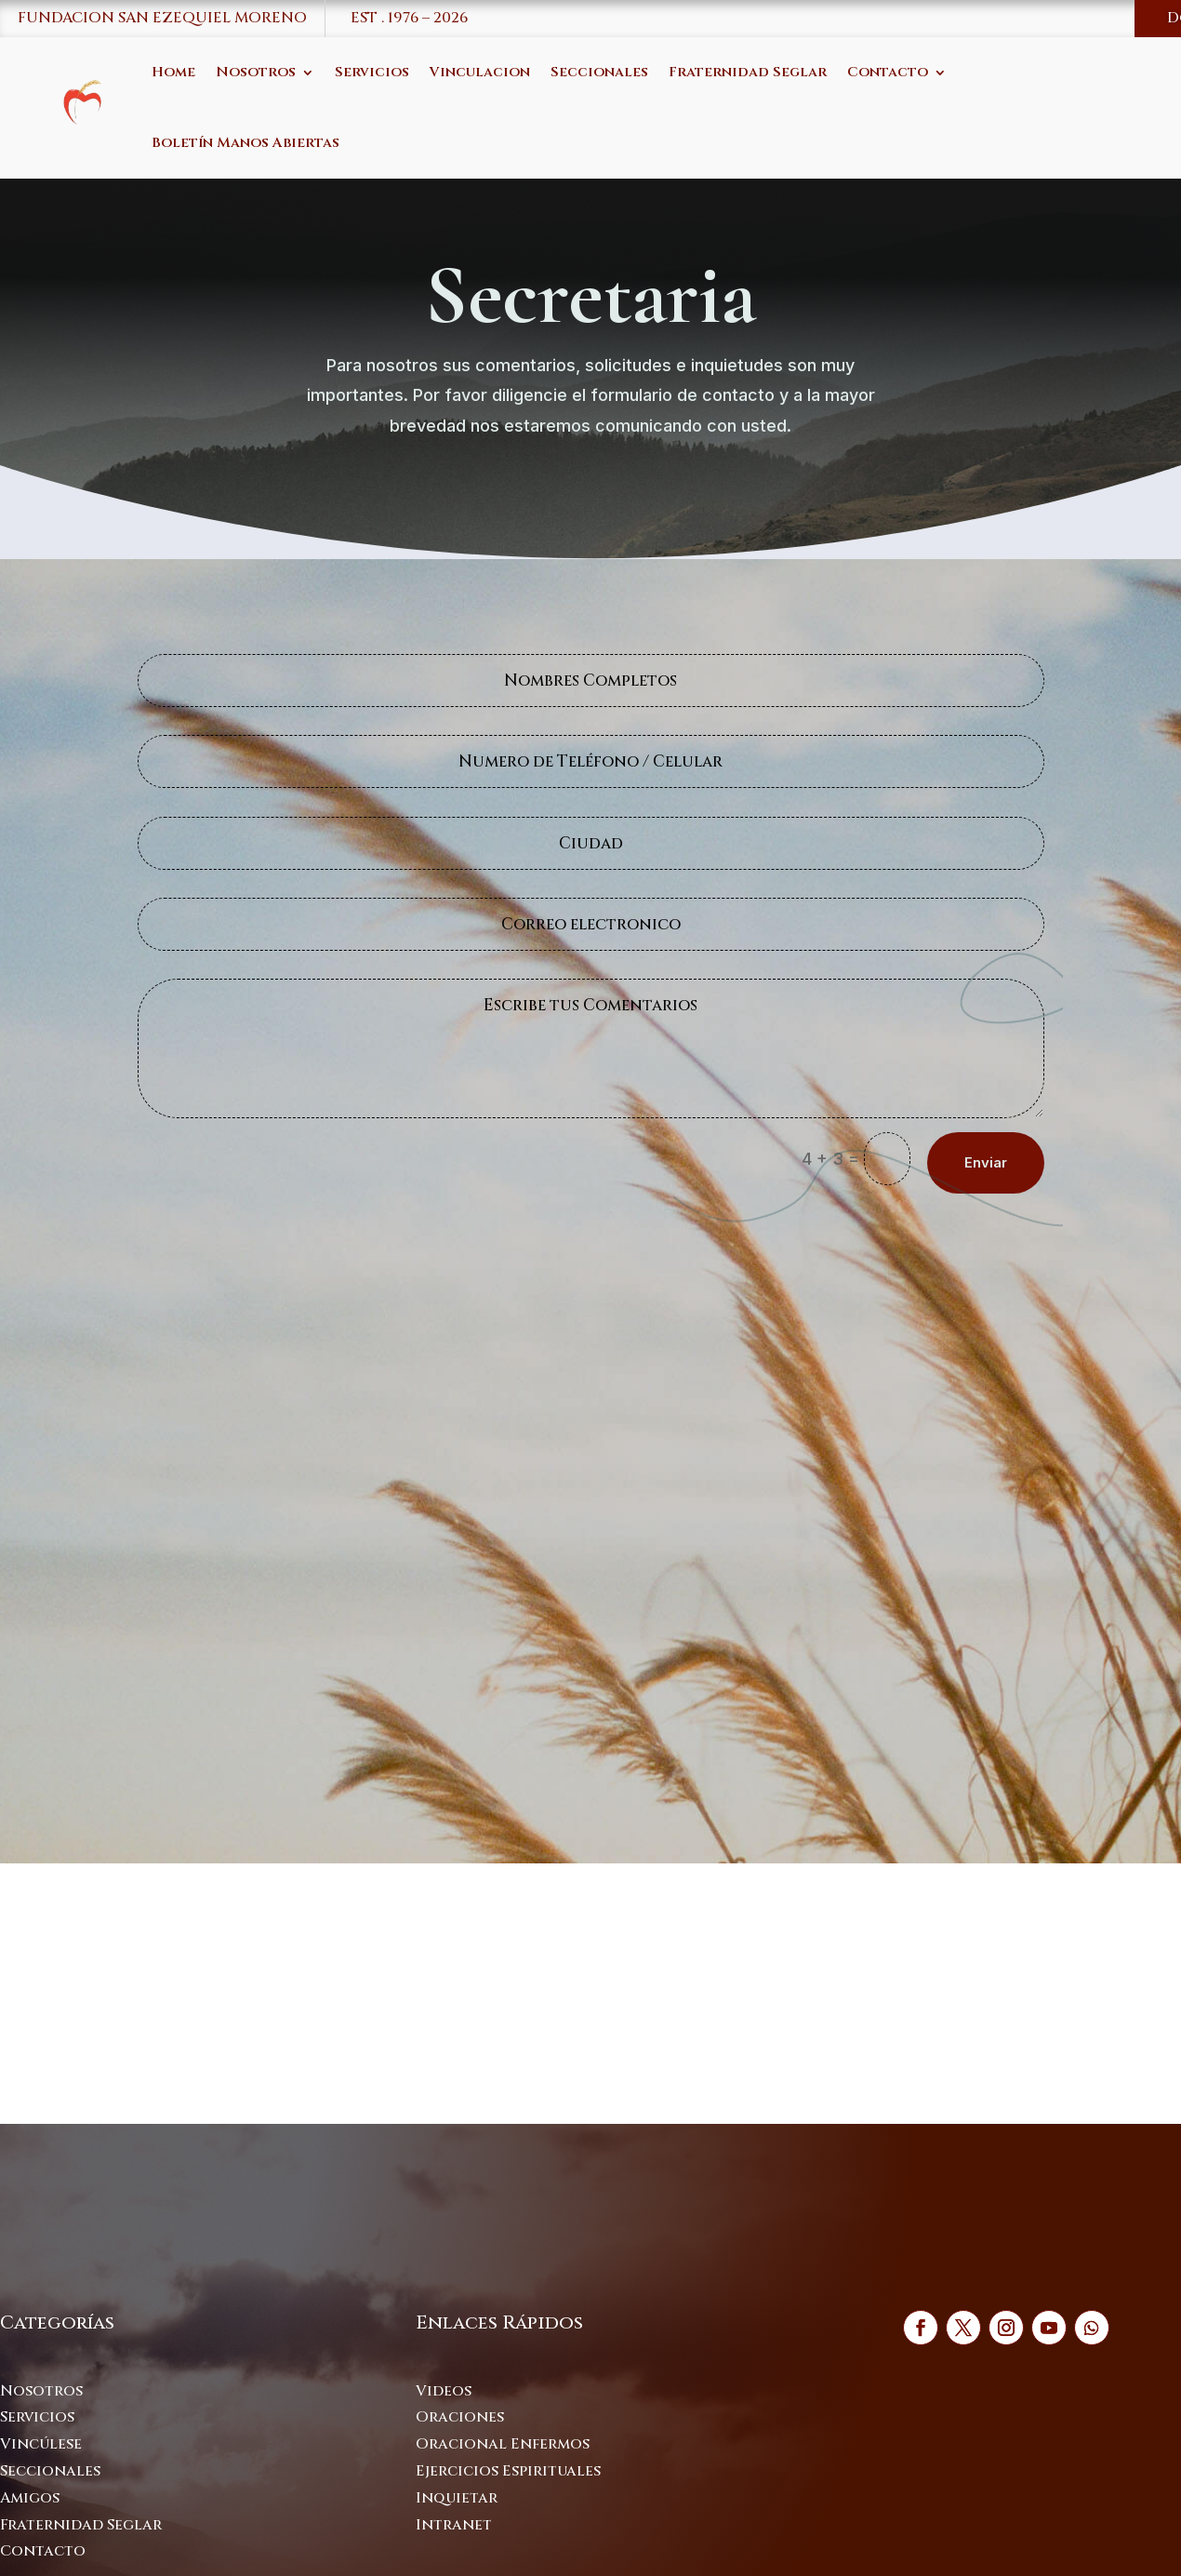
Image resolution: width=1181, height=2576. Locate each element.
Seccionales (599, 72)
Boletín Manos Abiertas (245, 143)
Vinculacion (480, 72)
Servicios (372, 72)
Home (173, 72)
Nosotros (256, 72)
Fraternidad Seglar (748, 72)
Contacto (887, 72)
